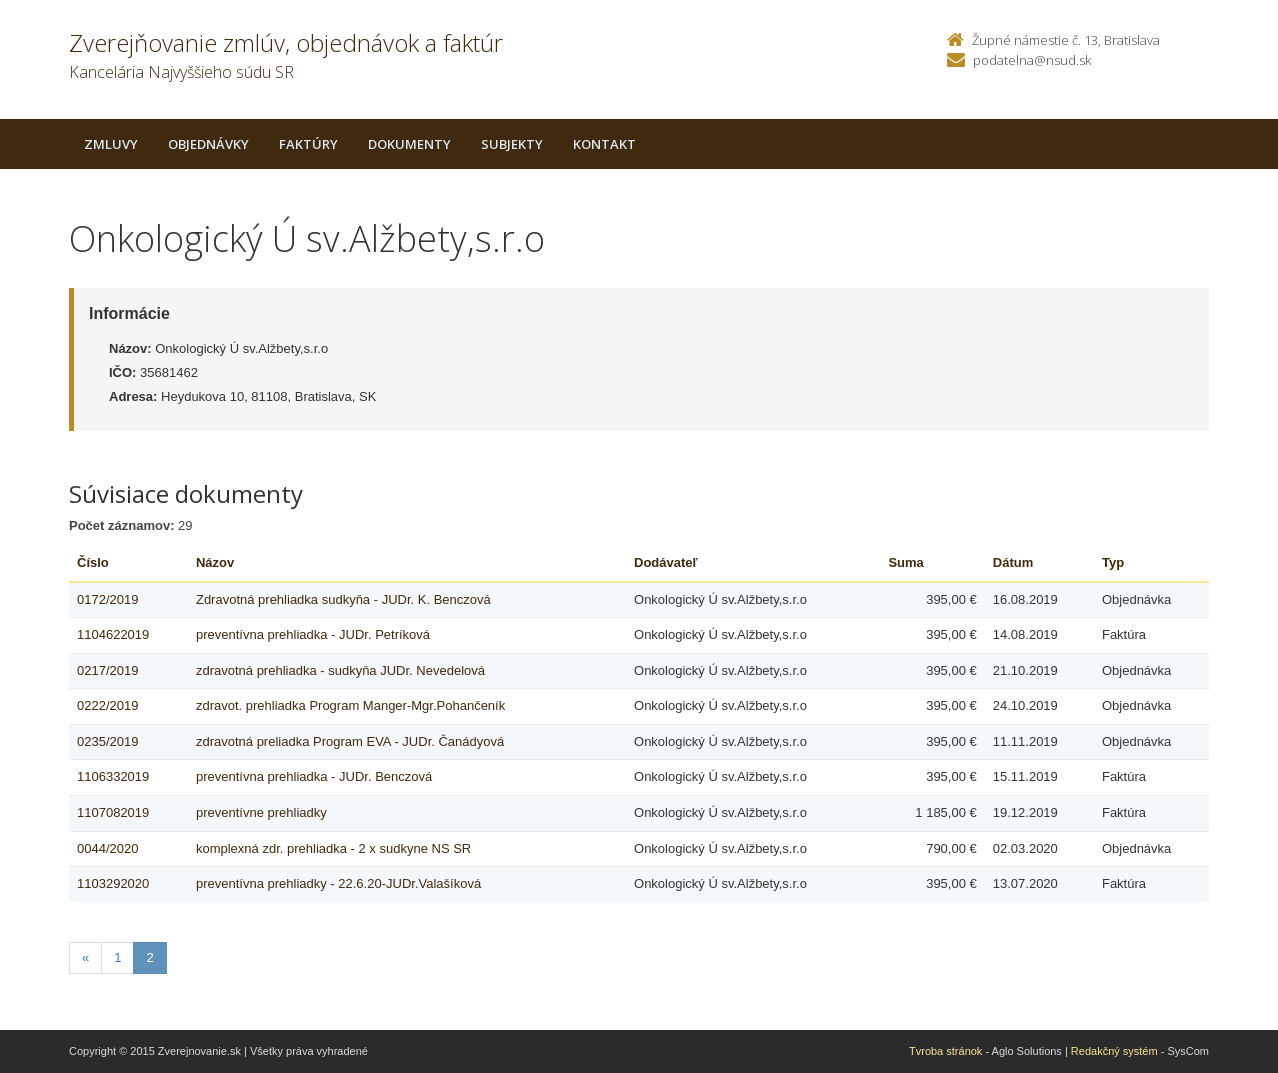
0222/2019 (107, 705)
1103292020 (113, 883)
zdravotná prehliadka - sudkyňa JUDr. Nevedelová (340, 670)
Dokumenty (409, 144)
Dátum (1013, 562)
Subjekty (512, 144)
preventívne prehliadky (261, 812)
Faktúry (308, 144)
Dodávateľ (666, 562)
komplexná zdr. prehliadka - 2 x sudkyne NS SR (333, 848)
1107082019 (113, 812)
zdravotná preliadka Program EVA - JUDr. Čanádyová (350, 741)
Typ (1113, 562)
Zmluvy (111, 144)
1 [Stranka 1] (117, 957)
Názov (215, 562)
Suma (905, 562)
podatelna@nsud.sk (1032, 60)
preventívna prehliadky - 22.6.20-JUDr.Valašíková (338, 883)
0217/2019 (107, 670)
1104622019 (113, 634)
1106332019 (113, 776)
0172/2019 (107, 599)
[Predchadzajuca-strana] (85, 958)
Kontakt (604, 144)
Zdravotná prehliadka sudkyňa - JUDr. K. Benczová (343, 599)
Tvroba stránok (945, 1051)
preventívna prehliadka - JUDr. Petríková (313, 634)
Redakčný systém (1114, 1051)
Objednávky (208, 144)
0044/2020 (107, 848)
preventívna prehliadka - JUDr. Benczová (314, 776)
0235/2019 (107, 741)
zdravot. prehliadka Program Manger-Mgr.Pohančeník (350, 705)
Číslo (93, 562)
